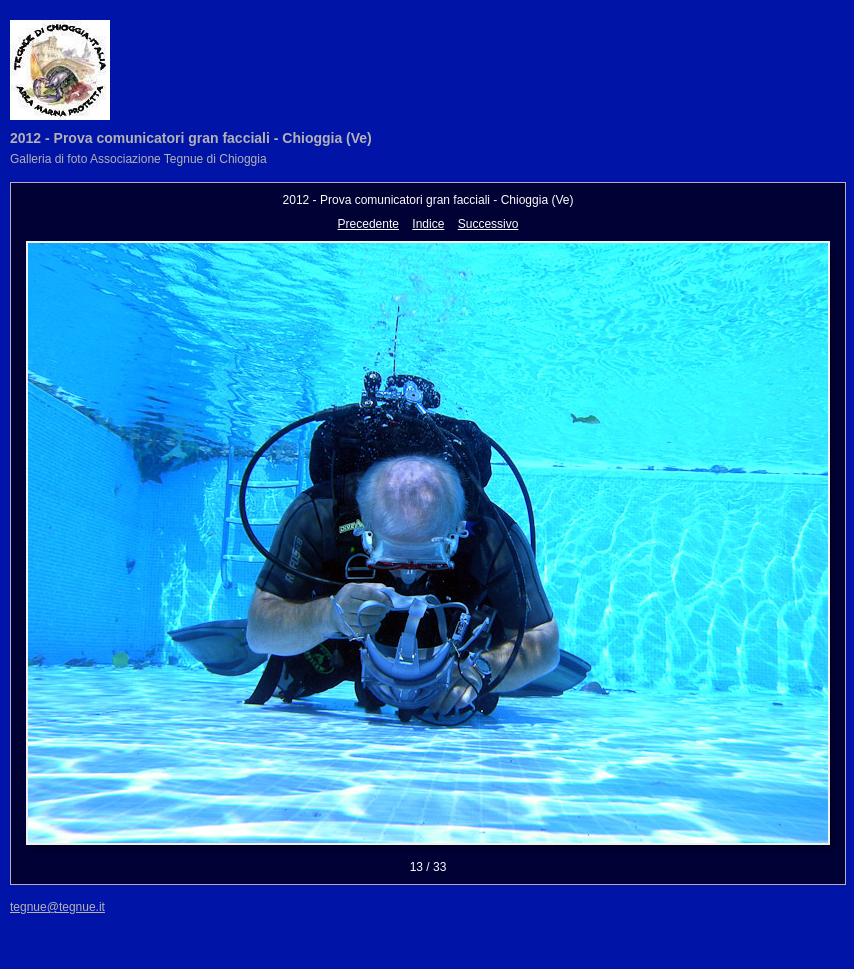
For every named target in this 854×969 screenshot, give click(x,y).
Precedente (368, 224)
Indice (428, 224)
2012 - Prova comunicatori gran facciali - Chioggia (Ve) (191, 138)
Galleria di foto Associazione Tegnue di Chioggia (138, 159)
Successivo (488, 224)
